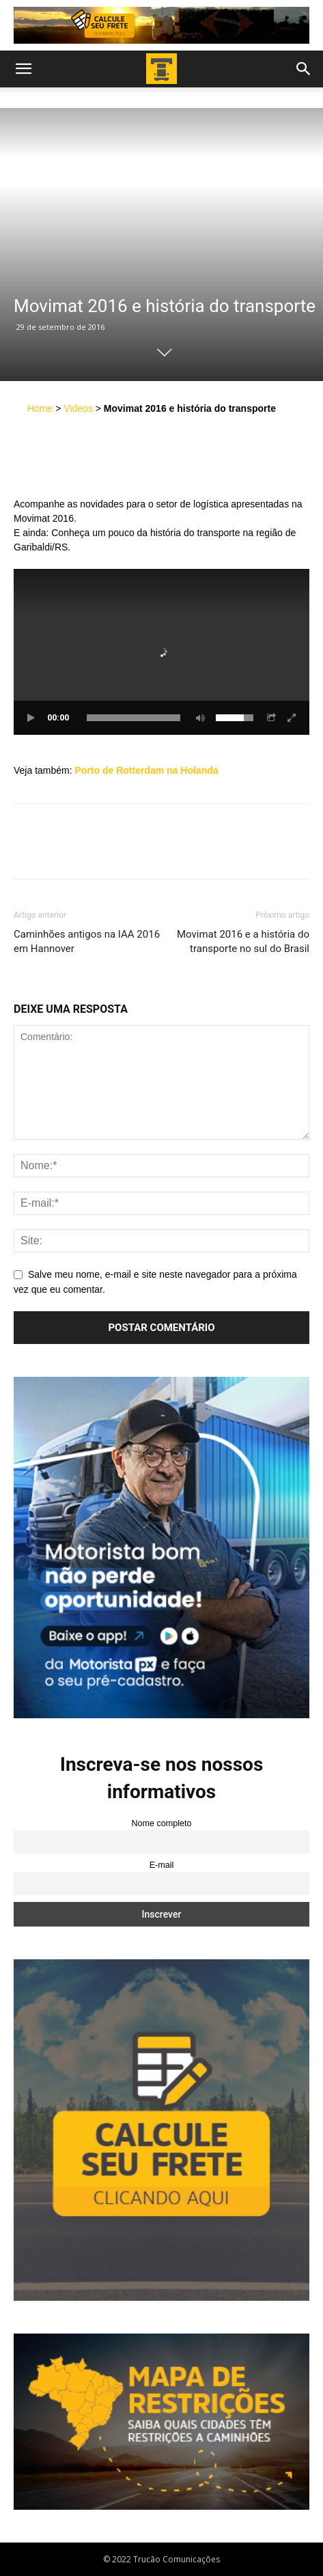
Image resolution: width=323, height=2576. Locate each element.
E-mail (162, 1865)
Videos (78, 408)
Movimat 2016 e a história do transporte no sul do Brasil (243, 941)
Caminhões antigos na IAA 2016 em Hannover (87, 941)
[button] (23, 69)
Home (40, 408)
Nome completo (161, 1823)
